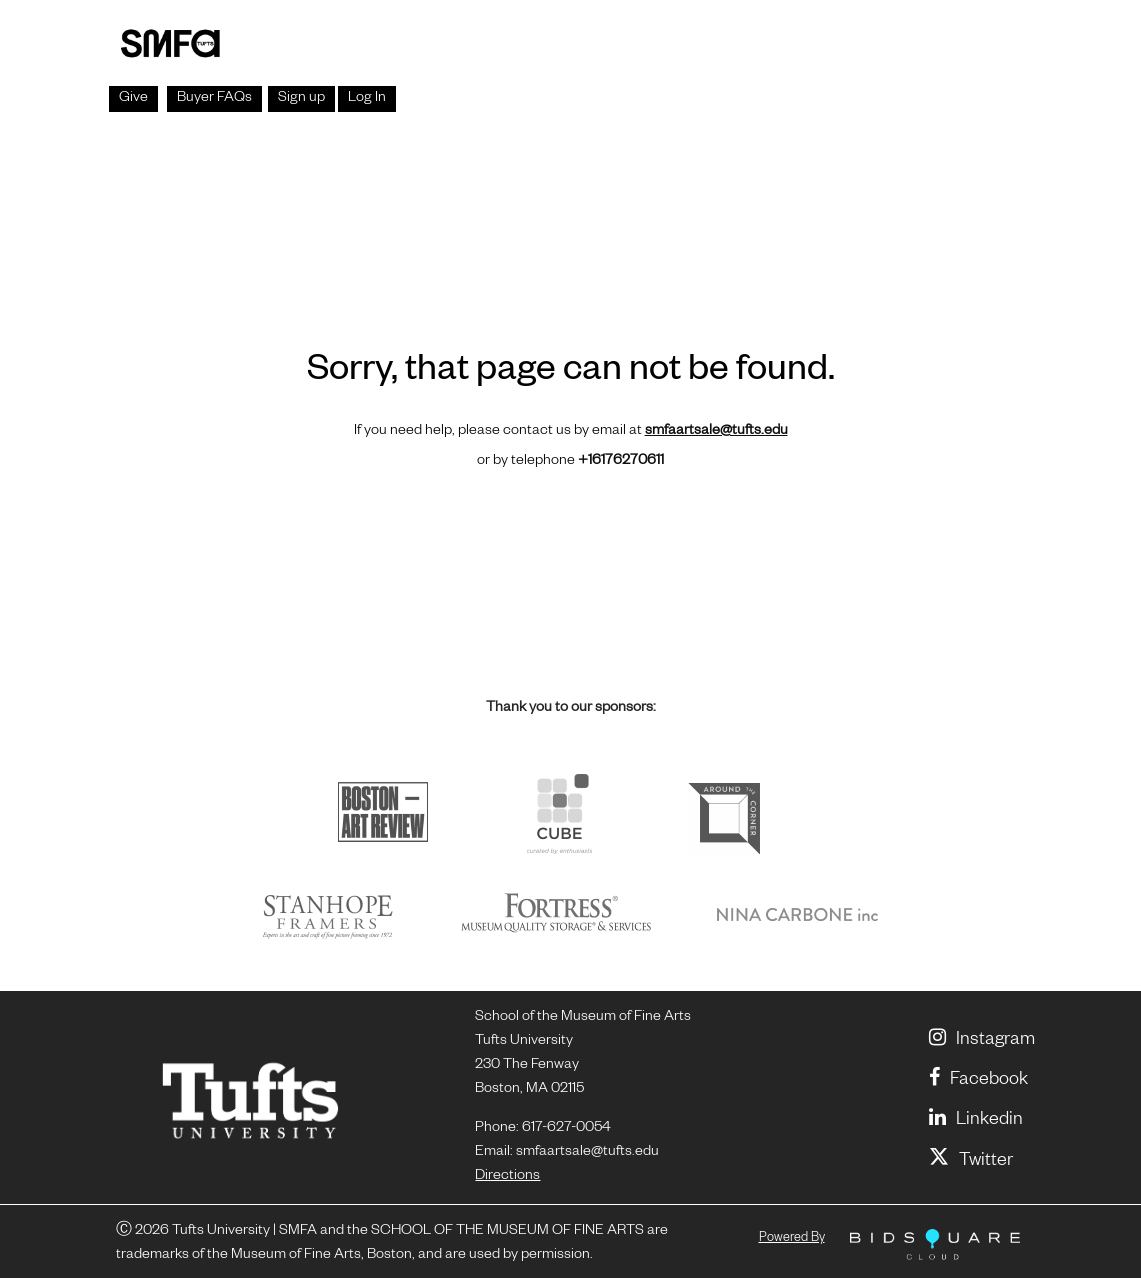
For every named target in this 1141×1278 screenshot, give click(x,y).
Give (133, 99)
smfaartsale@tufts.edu (716, 432)
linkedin (976, 1121)
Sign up (301, 99)
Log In (367, 99)
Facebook (978, 1081)
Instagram (982, 1041)
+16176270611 (621, 462)
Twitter (971, 1162)
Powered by (792, 1239)
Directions (507, 1177)
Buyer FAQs (214, 99)
